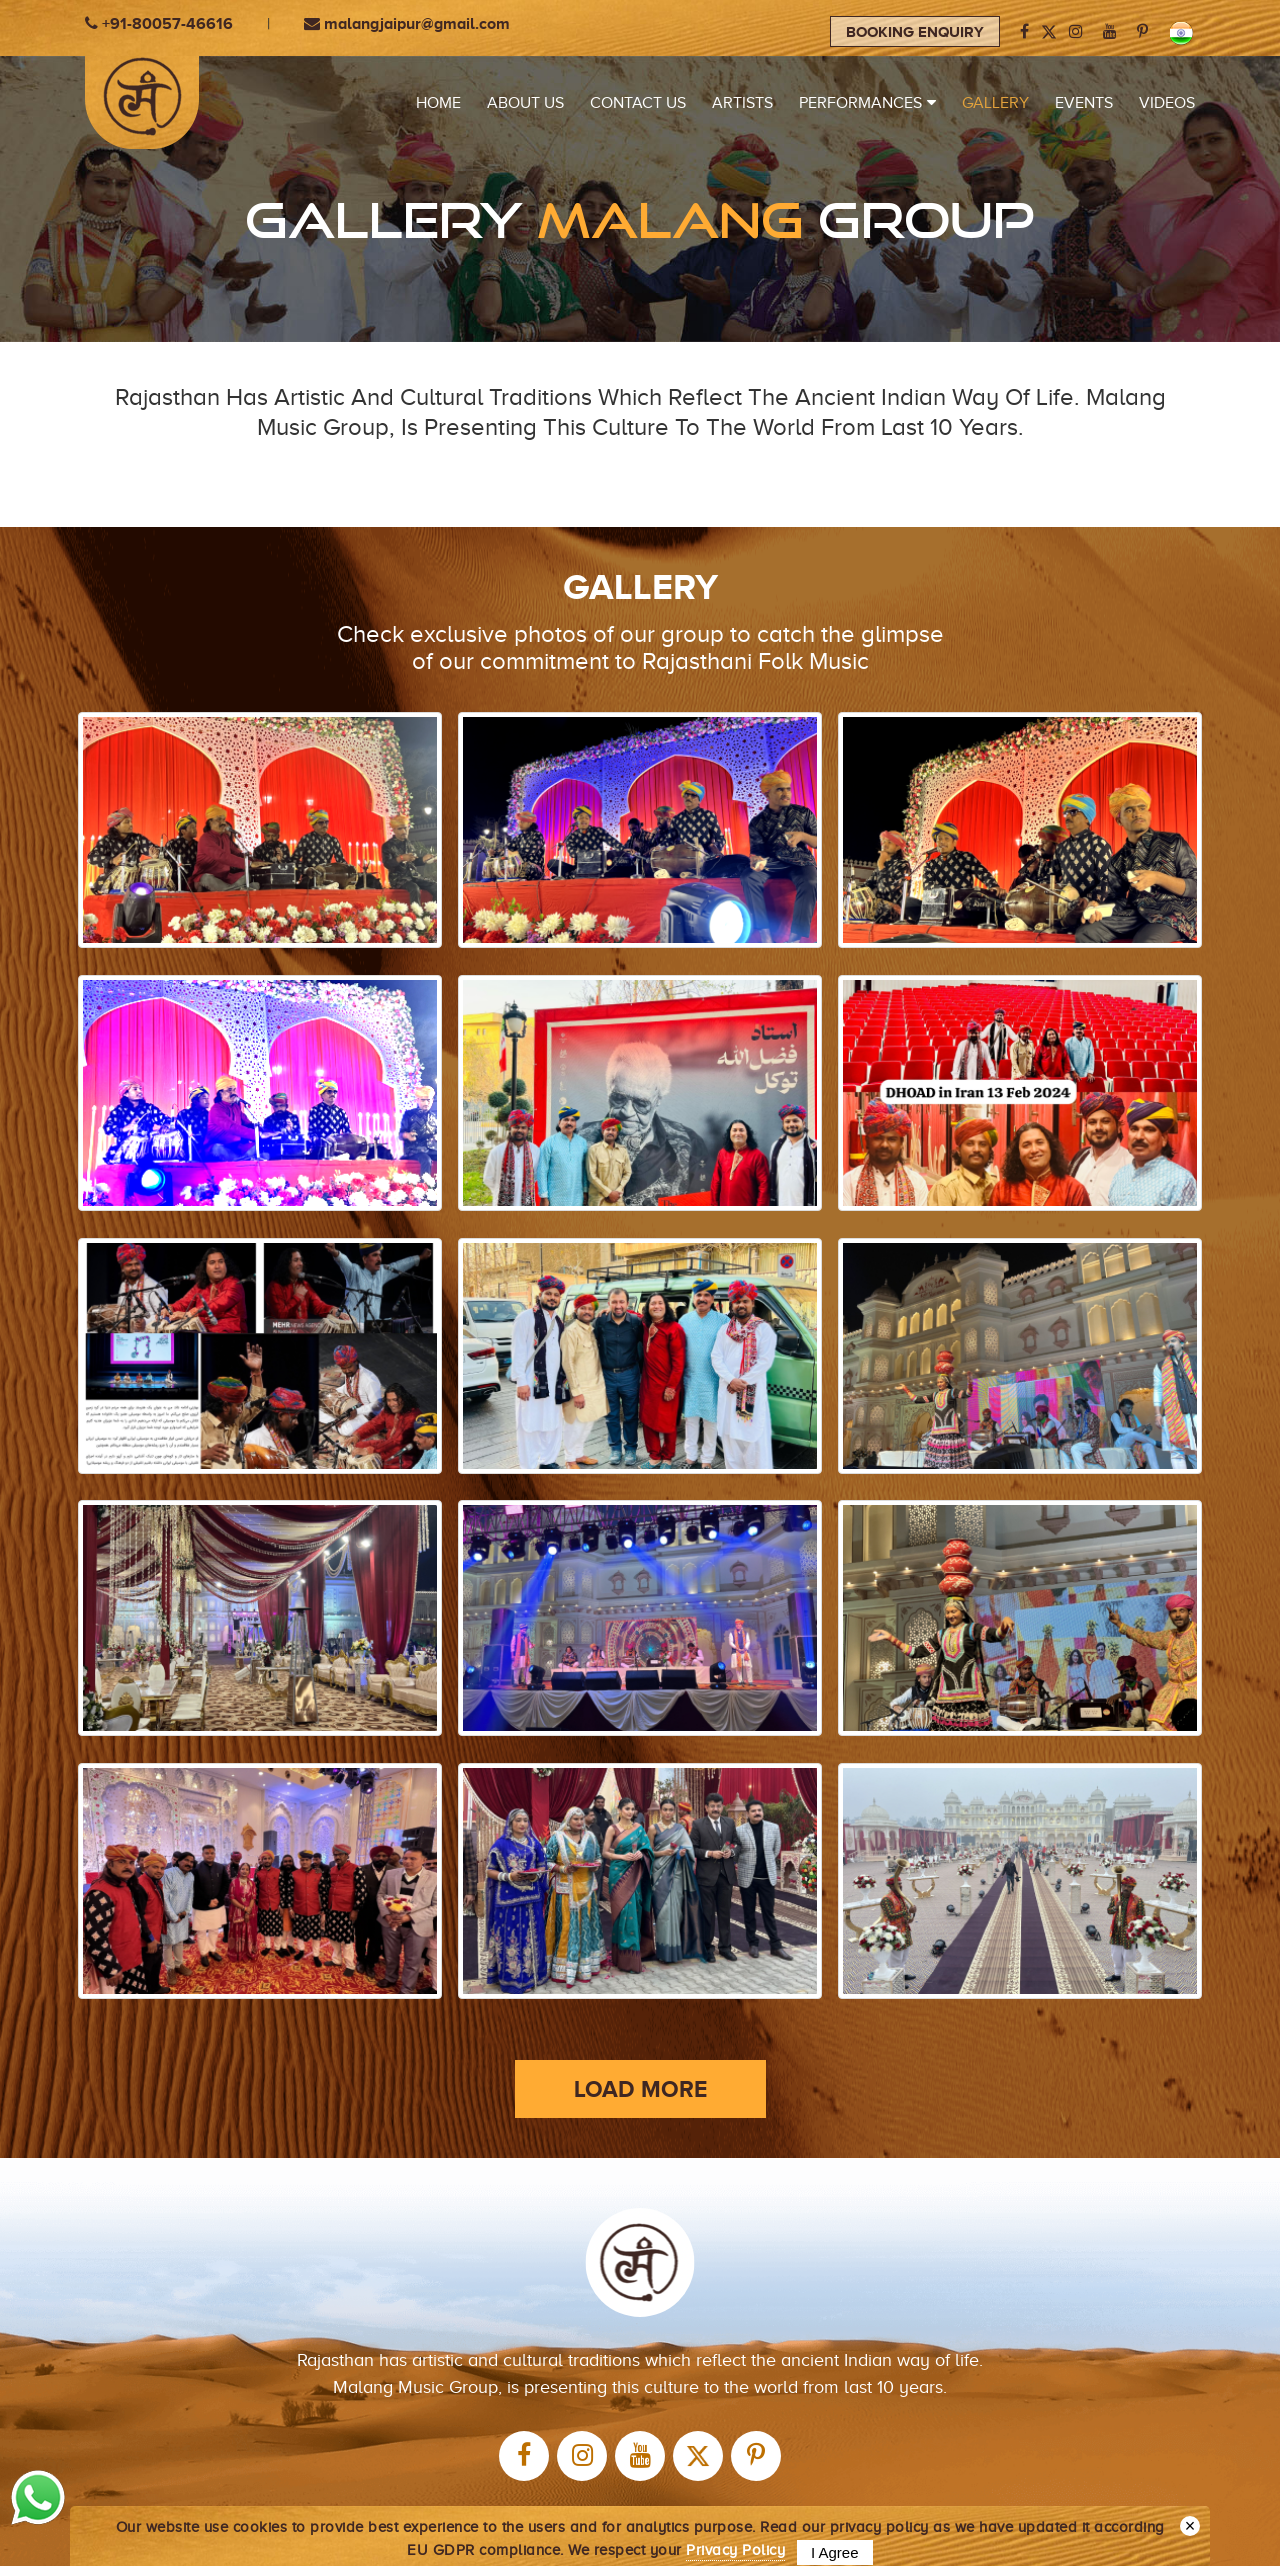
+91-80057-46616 (159, 24)
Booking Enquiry (915, 31)
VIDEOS (1167, 103)
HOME (438, 103)
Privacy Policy (735, 2550)
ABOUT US (525, 103)
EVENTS (1084, 103)
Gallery (995, 103)
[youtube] (1110, 32)
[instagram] (1076, 32)
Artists (742, 103)
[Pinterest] (1142, 32)
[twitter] (698, 2403)
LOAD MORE (640, 2035)
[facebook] (1024, 32)
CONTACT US (638, 103)
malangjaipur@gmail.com (407, 24)
